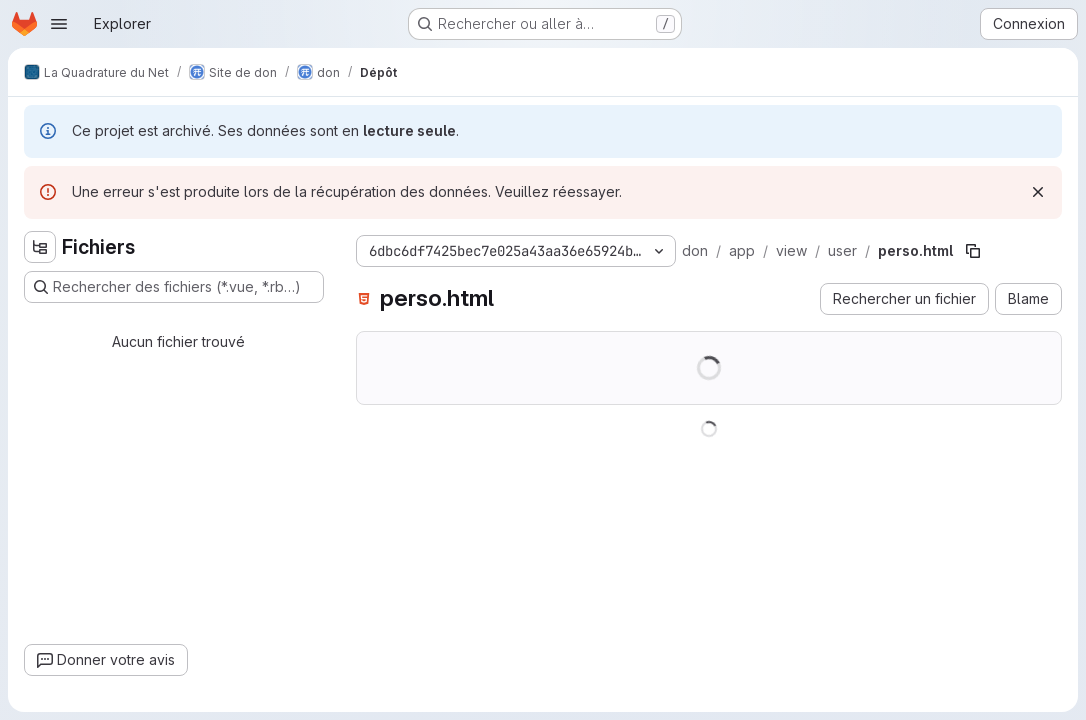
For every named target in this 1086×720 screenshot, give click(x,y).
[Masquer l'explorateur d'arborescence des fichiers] (40, 247)
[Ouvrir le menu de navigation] (59, 24)
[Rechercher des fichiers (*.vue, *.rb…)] (174, 287)
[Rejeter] (1038, 192)
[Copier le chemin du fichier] (973, 251)
